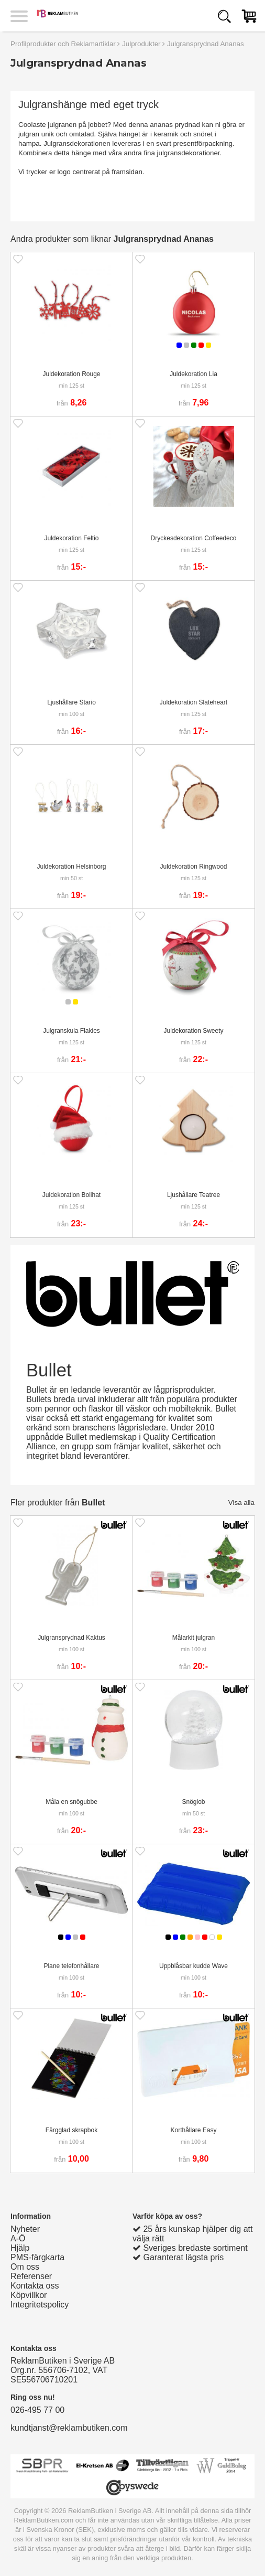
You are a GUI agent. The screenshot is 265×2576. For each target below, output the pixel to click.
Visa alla (241, 1502)
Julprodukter (141, 44)
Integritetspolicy (39, 2304)
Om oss (24, 2266)
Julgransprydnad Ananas (205, 44)
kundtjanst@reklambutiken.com (68, 2427)
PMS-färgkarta (37, 2257)
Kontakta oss (34, 2285)
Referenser (31, 2276)
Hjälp (19, 2247)
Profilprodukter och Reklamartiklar (63, 44)
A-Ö (17, 2238)
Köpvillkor (28, 2295)
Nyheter (25, 2229)
